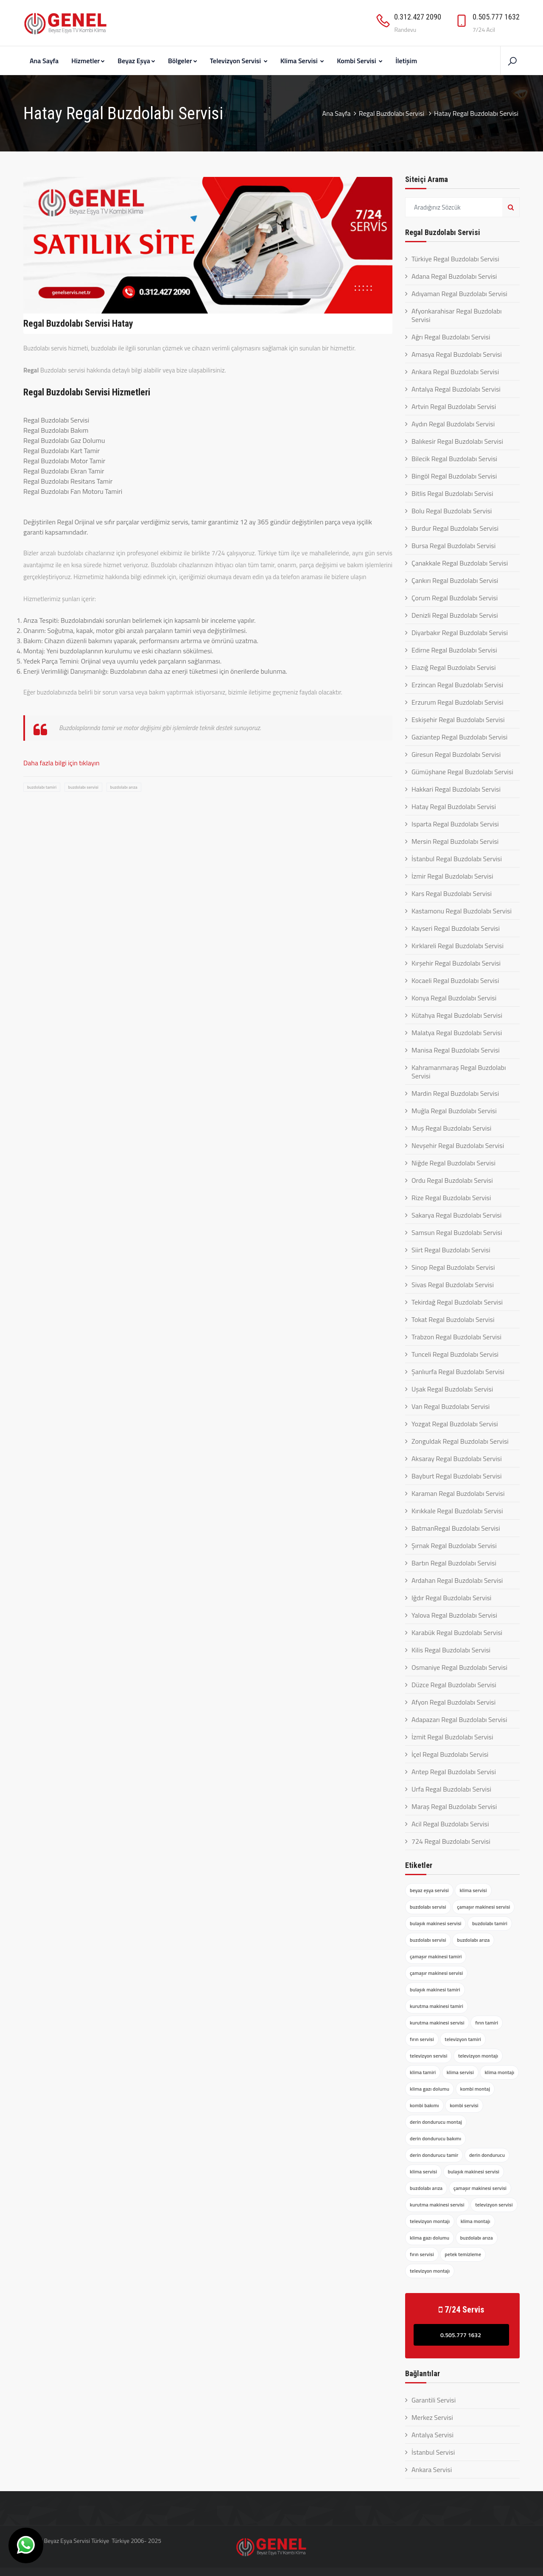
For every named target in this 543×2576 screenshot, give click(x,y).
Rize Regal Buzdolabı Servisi (451, 1198)
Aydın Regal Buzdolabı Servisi (453, 424)
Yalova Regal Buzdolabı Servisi (454, 1615)
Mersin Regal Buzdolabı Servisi (454, 841)
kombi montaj (475, 2089)
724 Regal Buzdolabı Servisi (450, 1841)
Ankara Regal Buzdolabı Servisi (455, 372)
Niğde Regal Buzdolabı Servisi (453, 1163)
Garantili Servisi (433, 2400)
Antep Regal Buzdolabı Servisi (453, 1772)
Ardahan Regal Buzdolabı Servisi (457, 1580)
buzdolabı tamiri (41, 787)
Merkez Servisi (432, 2417)
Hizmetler (88, 61)
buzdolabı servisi (83, 787)
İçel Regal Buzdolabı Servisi (449, 1754)
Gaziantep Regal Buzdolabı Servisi (459, 737)
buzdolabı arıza (123, 787)
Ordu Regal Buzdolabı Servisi (452, 1180)
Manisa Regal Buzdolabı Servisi (455, 1050)
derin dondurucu (487, 2155)
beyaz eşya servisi (429, 1890)
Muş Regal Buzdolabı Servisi (451, 1128)
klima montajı (499, 2072)
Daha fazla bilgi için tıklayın (61, 763)
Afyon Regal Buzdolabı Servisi (453, 1702)
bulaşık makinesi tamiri (435, 1989)
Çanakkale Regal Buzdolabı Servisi (459, 563)
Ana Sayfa (44, 61)
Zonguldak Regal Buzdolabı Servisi (460, 1441)
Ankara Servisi (431, 2469)
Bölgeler (182, 61)
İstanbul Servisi (433, 2452)
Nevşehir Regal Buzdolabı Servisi (457, 1145)
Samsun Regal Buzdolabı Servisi (456, 1232)
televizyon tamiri (463, 2039)
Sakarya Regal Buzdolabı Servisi (456, 1215)
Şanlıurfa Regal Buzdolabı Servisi (457, 1371)
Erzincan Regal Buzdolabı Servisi (457, 685)
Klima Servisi (302, 61)
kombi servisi (464, 2105)
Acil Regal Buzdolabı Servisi (450, 1824)
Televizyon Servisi (239, 61)
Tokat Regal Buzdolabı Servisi (453, 1319)
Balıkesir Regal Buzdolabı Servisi (457, 441)
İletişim (406, 61)
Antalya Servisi (432, 2435)
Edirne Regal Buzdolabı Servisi (454, 650)
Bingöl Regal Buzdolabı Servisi (454, 476)
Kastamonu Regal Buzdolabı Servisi (461, 911)
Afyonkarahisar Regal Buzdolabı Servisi (456, 315)
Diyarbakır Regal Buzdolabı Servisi (459, 632)
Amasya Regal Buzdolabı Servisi (456, 354)
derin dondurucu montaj (436, 2122)
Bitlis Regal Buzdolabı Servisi (452, 493)
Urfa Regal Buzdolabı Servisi (451, 1789)
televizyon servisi (428, 2056)
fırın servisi (422, 2039)
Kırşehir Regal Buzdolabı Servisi (456, 963)
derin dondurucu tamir (434, 2155)
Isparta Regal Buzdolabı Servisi (455, 824)
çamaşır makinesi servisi (483, 1907)
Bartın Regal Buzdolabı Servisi (453, 1563)
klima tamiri (423, 2072)
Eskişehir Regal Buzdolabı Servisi (457, 719)
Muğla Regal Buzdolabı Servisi (454, 1111)
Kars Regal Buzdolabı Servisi (451, 893)
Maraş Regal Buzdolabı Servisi (454, 1806)
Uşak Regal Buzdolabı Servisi (452, 1389)
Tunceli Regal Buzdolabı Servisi (454, 1354)
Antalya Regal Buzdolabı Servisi (456, 389)
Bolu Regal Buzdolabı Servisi (451, 511)
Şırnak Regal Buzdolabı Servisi (454, 1545)
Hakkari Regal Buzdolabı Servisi (456, 789)
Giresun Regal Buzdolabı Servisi (456, 754)
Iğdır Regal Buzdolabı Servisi (451, 1598)
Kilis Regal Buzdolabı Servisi (450, 1650)
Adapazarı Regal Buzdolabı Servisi (459, 1719)
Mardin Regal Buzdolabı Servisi (455, 1093)
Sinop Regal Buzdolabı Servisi (453, 1267)
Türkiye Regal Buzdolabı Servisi (455, 259)
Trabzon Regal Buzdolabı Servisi (456, 1337)
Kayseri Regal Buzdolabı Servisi (455, 928)
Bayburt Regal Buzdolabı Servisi (456, 1476)
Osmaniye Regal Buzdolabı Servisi (459, 1667)
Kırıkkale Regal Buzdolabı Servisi (457, 1511)
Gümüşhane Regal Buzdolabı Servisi (462, 772)
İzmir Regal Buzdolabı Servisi (452, 876)
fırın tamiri (486, 2023)
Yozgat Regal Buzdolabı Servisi (454, 1424)
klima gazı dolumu (429, 2089)
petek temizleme (463, 2254)
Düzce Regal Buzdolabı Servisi (453, 1685)
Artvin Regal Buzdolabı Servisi (453, 406)
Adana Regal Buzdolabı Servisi (454, 276)
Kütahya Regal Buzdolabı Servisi (456, 1015)
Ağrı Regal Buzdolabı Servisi (450, 337)
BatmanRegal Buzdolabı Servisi (455, 1528)
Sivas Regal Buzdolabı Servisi (452, 1285)
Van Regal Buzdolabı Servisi (450, 1406)
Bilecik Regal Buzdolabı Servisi (454, 459)
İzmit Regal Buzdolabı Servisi (452, 1737)
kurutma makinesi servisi (437, 2023)
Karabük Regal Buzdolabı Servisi (456, 1632)
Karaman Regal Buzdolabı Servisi (458, 1493)
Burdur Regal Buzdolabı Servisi (454, 528)
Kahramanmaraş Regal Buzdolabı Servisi (458, 1071)
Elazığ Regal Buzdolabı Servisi (453, 667)
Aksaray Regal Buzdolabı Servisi (456, 1458)
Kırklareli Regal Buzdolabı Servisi (457, 946)
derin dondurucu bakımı (435, 2138)
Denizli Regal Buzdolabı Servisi (454, 615)
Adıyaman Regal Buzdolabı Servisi (459, 293)
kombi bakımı (424, 2105)
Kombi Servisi (360, 61)
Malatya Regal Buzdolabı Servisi (456, 1033)
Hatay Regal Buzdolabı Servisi (453, 806)
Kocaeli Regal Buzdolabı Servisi (455, 980)
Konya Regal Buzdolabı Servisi (453, 998)
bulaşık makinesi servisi (435, 1923)
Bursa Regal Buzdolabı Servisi (453, 545)
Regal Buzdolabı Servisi (392, 113)
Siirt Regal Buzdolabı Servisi (450, 1250)
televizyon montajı (478, 2056)
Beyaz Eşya (136, 61)
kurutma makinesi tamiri (436, 2006)
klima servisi (473, 1890)
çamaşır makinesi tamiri (436, 1956)
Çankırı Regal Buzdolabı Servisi (454, 580)
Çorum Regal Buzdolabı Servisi (454, 598)
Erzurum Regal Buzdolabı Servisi (457, 702)
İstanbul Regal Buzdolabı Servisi (456, 859)
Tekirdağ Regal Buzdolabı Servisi (457, 1302)
